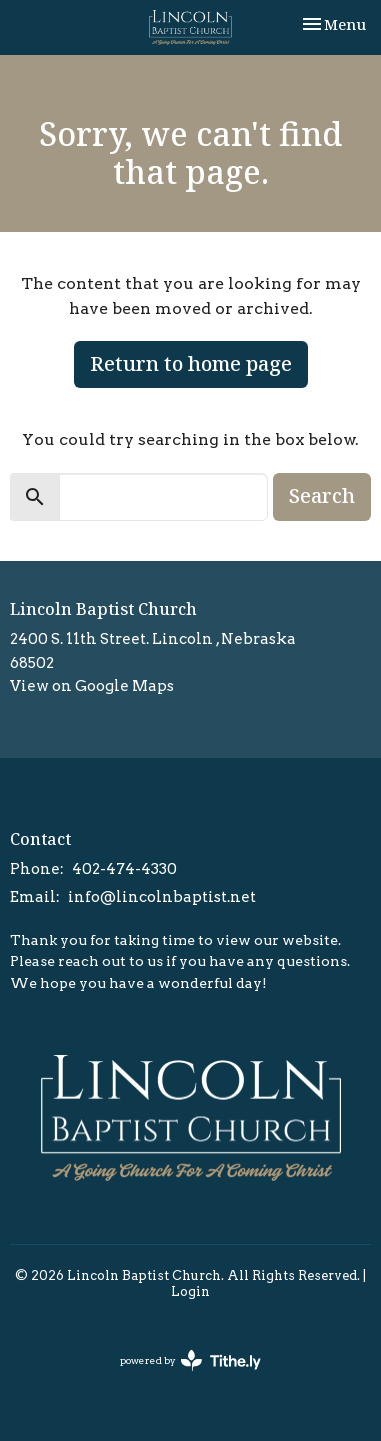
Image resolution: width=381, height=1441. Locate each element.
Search (322, 495)
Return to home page (191, 363)
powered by (190, 1360)
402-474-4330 (124, 869)
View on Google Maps (92, 686)
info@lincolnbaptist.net (162, 897)
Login (190, 1291)
